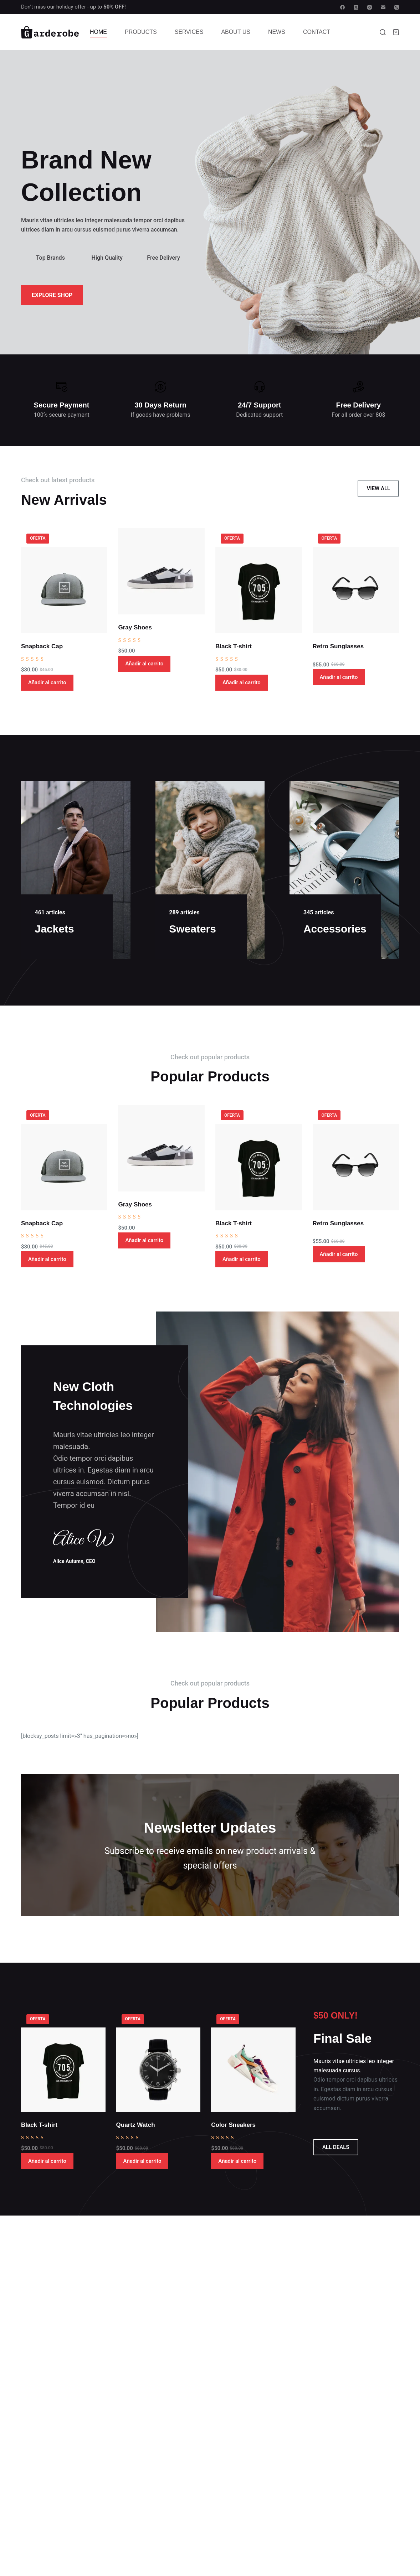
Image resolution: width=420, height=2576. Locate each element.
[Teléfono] (396, 7)
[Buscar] (383, 32)
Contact (316, 32)
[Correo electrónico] (383, 7)
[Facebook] (342, 7)
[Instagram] (369, 7)
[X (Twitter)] (356, 7)
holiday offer (71, 7)
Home (98, 32)
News (276, 32)
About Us (235, 32)
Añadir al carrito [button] (47, 682)
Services (189, 32)
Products (141, 32)
